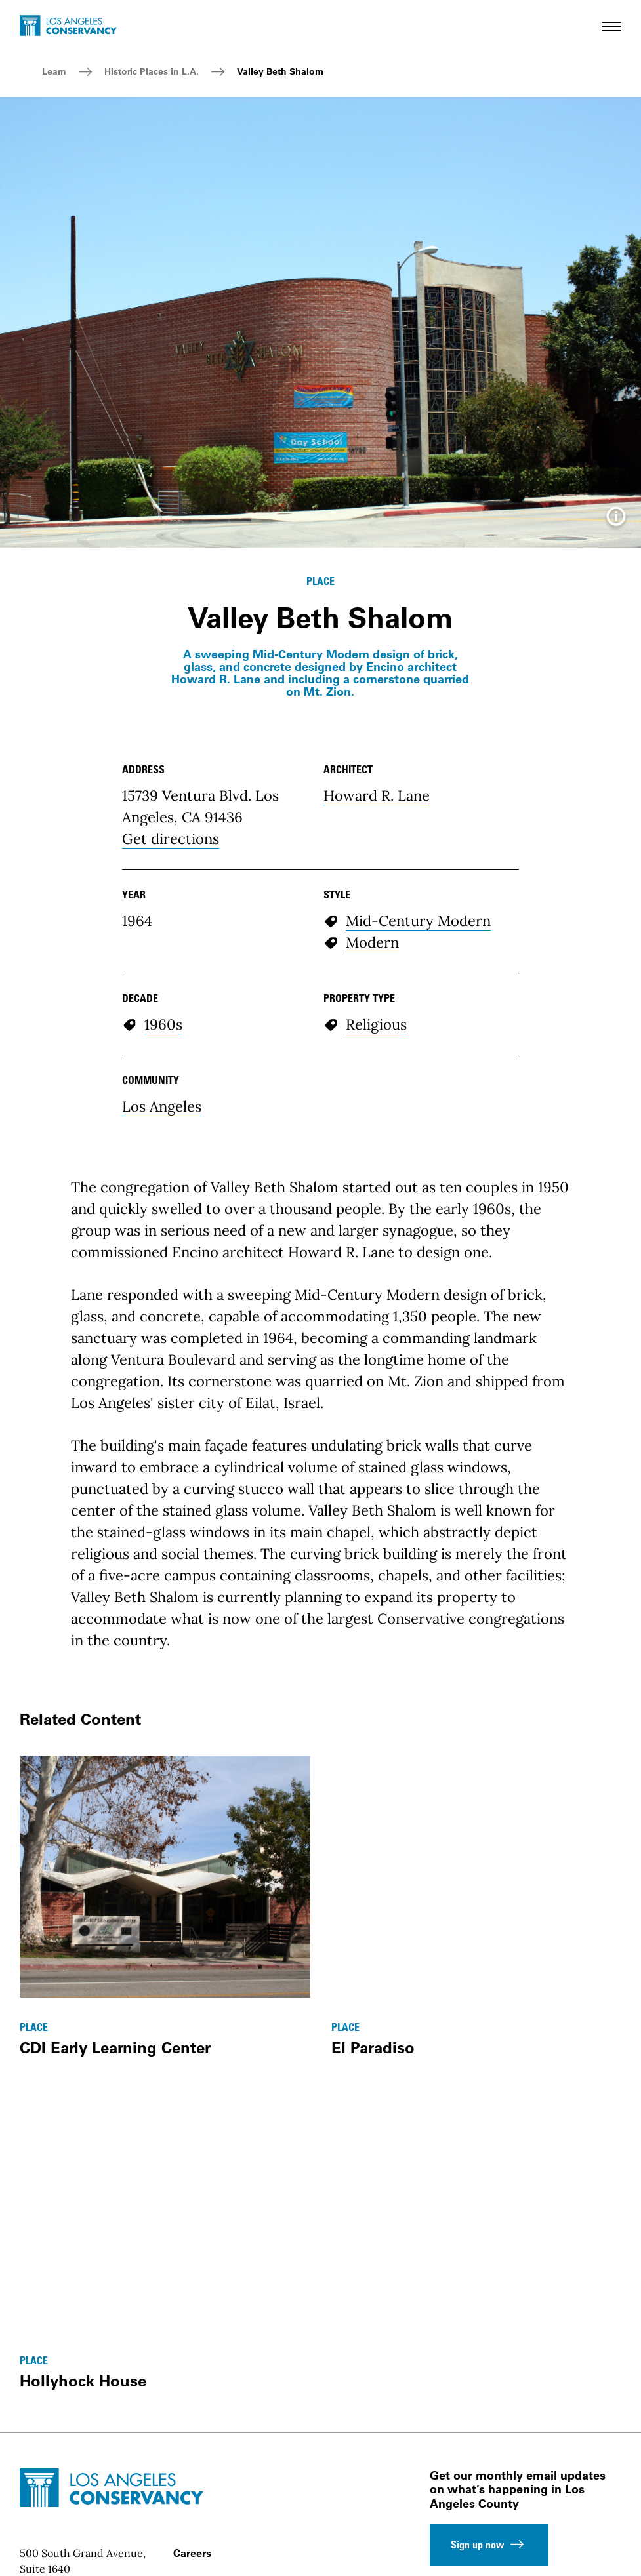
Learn (54, 71)
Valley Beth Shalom (280, 71)
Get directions (170, 839)
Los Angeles (161, 1106)
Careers (192, 2553)
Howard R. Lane (376, 795)
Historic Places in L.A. (151, 71)
